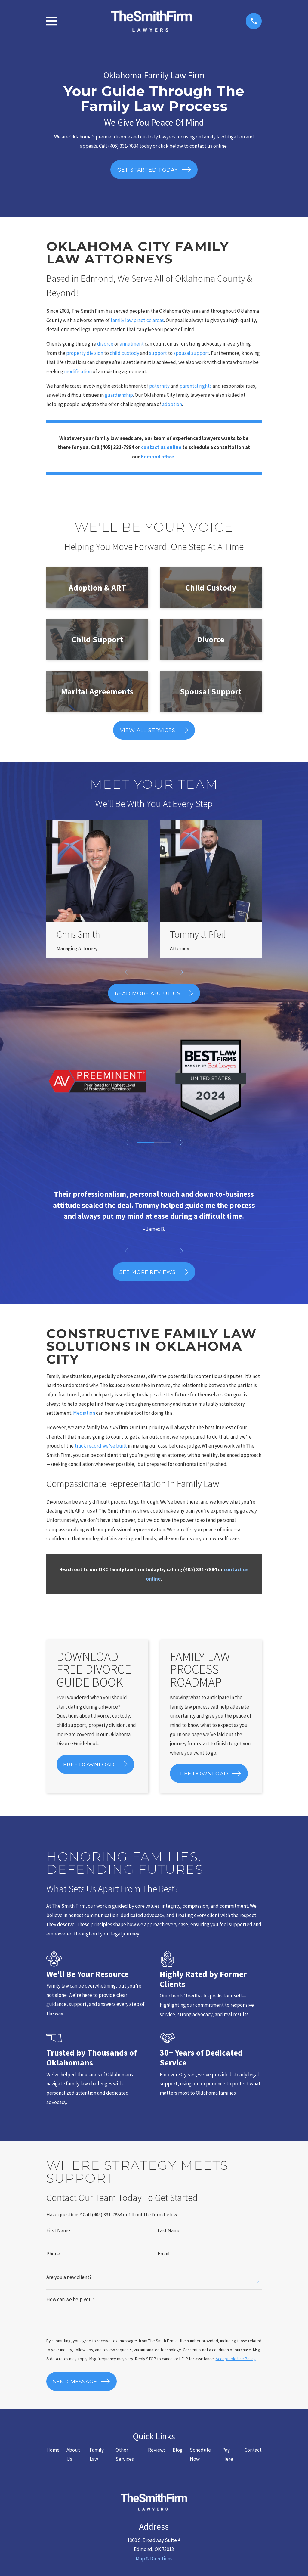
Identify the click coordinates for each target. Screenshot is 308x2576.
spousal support (191, 353)
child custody (125, 353)
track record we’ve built (101, 1445)
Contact (253, 2460)
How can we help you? (70, 2300)
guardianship (119, 395)
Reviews (157, 2460)
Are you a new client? (69, 2277)
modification (78, 371)
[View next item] (182, 972)
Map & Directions (154, 2569)
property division (85, 353)
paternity (159, 386)
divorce (105, 343)
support (158, 353)
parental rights (196, 386)
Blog (178, 2460)
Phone (53, 2254)
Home (53, 2460)
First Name (58, 2230)
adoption (172, 404)
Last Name (169, 2230)
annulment (132, 343)
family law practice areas (137, 320)
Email (164, 2254)
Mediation (84, 1413)
